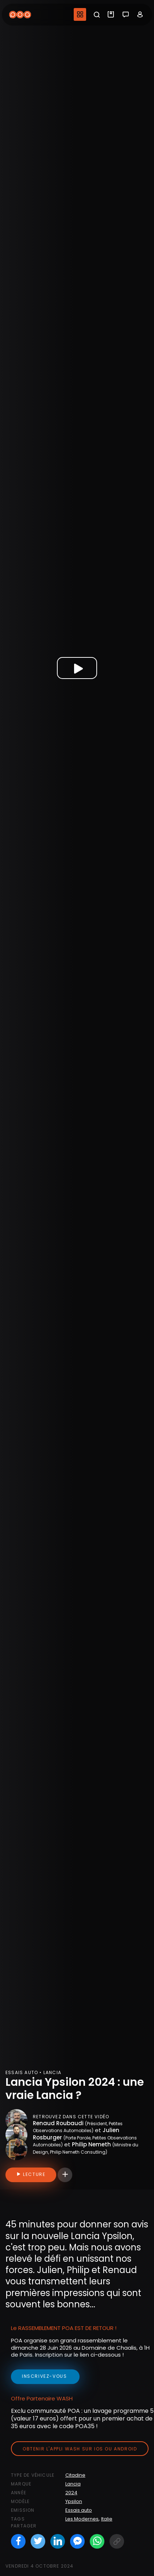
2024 (71, 2492)
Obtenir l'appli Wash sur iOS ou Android (80, 2449)
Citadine (75, 2475)
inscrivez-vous (45, 2376)
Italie (106, 2518)
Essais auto (78, 2510)
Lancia (73, 2483)
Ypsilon (73, 2501)
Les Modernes (82, 2518)
